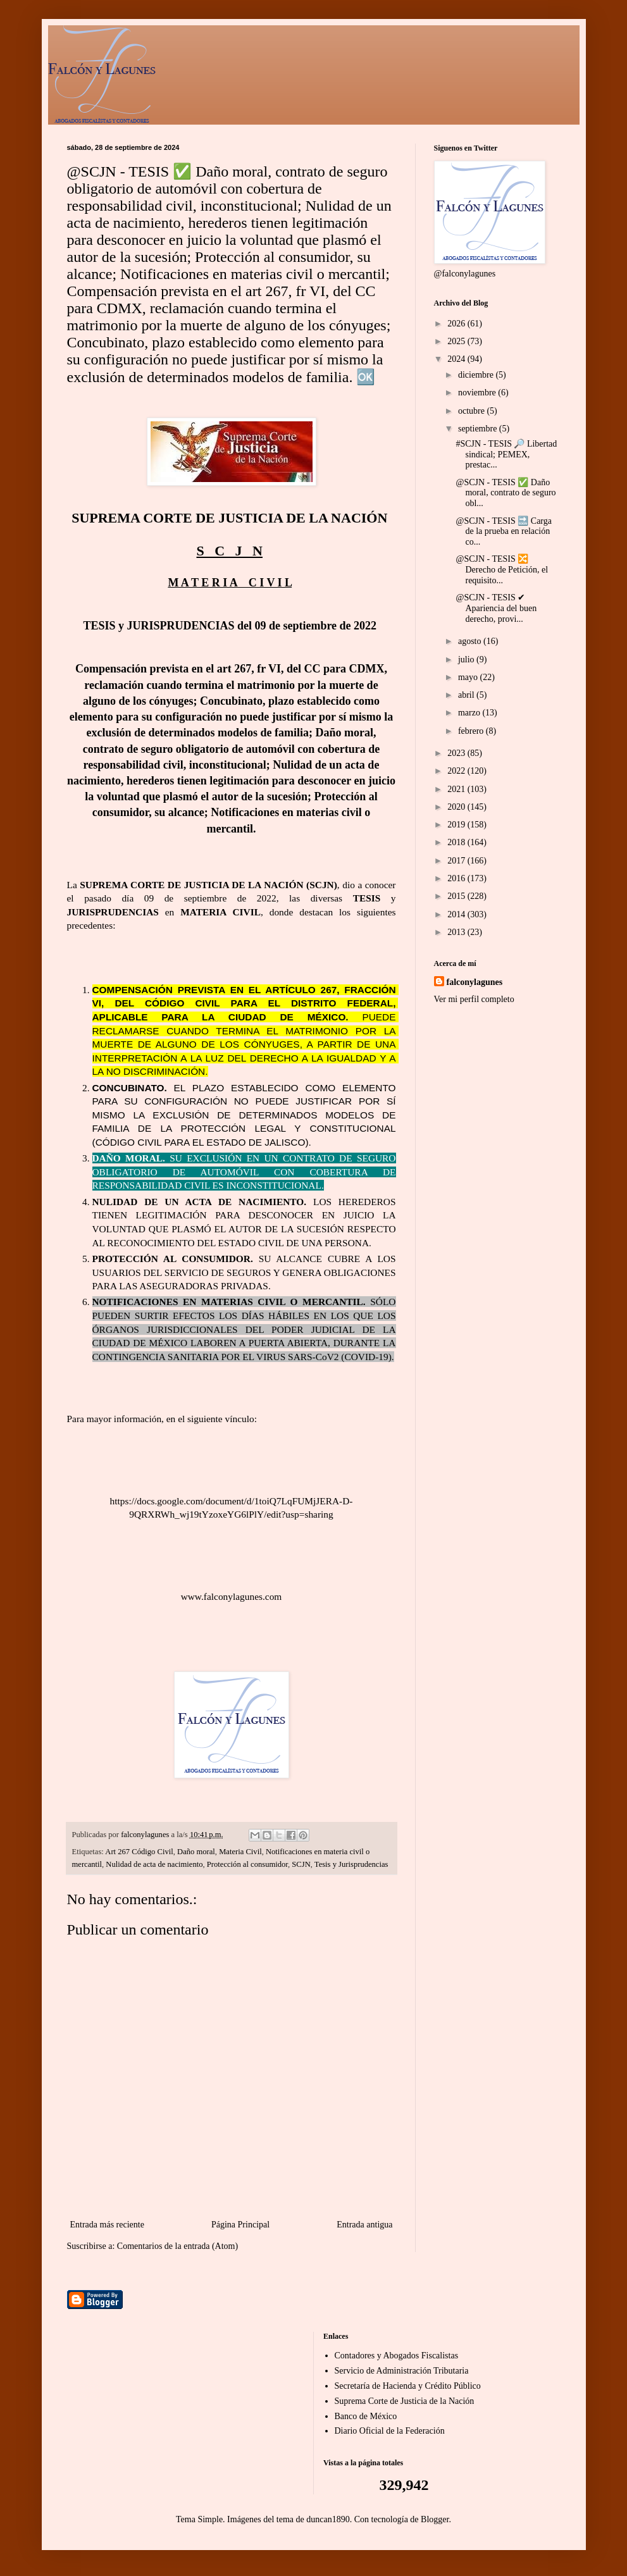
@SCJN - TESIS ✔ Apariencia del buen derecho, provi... (496, 608)
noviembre (478, 392)
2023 (457, 753)
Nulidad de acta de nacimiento (154, 1864)
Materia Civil (240, 1851)
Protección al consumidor (247, 1864)
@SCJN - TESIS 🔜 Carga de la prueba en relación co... (504, 531)
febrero (472, 731)
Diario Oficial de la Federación (390, 2431)
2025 (457, 341)
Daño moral (196, 1851)
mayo (469, 677)
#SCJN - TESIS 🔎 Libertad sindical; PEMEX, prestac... (506, 454)
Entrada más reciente (107, 2224)
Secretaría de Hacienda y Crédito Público (408, 2386)
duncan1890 (327, 2519)
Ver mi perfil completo (474, 999)
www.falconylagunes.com (231, 1596)
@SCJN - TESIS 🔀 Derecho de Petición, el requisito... (502, 569)
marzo (470, 712)
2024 (457, 359)
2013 (457, 932)
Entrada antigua (364, 2224)
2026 (457, 323)
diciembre (476, 375)
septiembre (478, 428)
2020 (457, 807)
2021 (457, 789)
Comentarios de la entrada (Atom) (177, 2246)
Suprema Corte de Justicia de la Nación (405, 2401)
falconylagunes (475, 982)
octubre (472, 411)
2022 (457, 771)
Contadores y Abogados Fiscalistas (397, 2355)
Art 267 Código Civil (139, 1851)
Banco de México (366, 2416)
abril (467, 695)
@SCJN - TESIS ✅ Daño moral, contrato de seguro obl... (506, 493)
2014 (457, 914)
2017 (457, 860)
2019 (457, 824)
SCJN (301, 1864)
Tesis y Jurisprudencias (351, 1864)
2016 (457, 878)
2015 (457, 896)
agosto (470, 641)
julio (467, 659)
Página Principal (240, 2224)
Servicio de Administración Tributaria (402, 2370)
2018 (457, 842)
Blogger (435, 2519)
